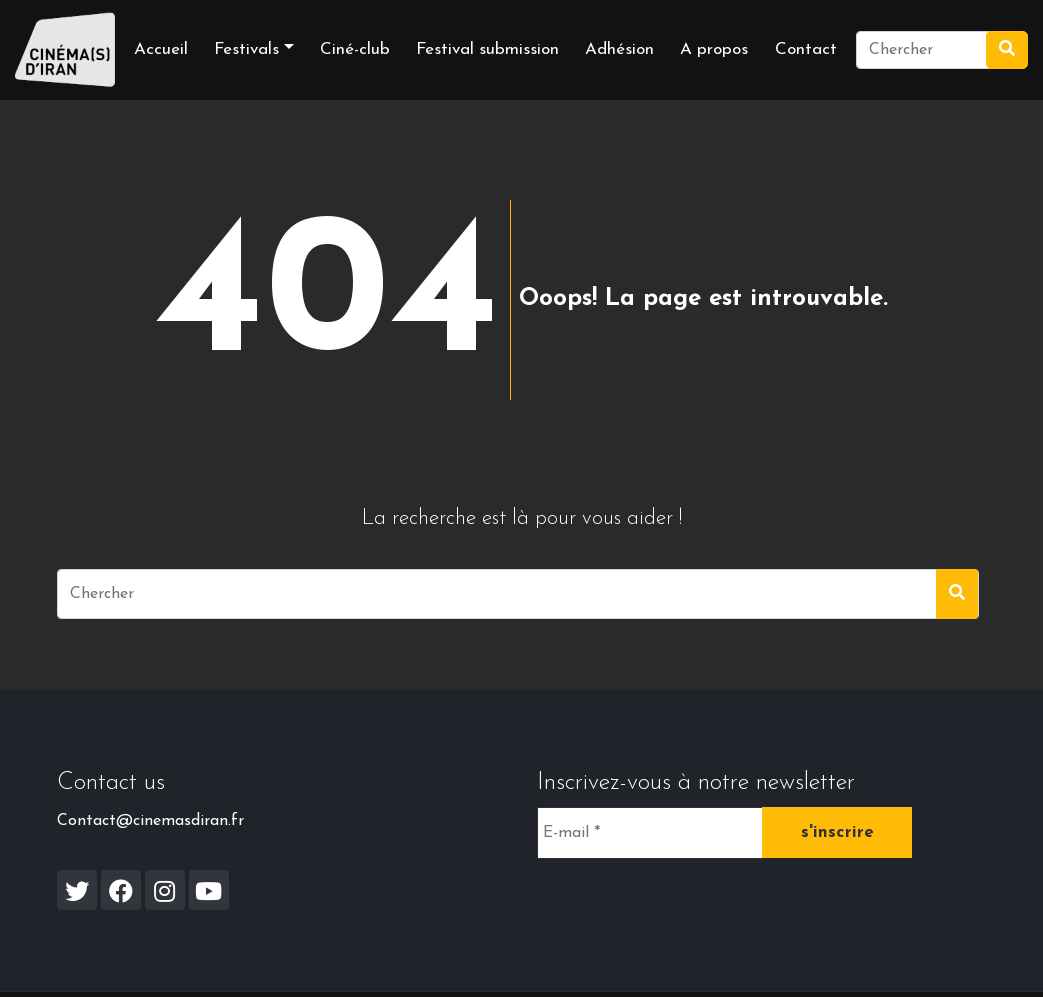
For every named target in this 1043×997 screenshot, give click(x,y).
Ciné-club (355, 49)
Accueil (161, 49)
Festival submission (487, 49)
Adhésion (619, 49)
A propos (714, 49)
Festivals (246, 49)
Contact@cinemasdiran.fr (150, 821)
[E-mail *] (650, 833)
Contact (806, 49)
